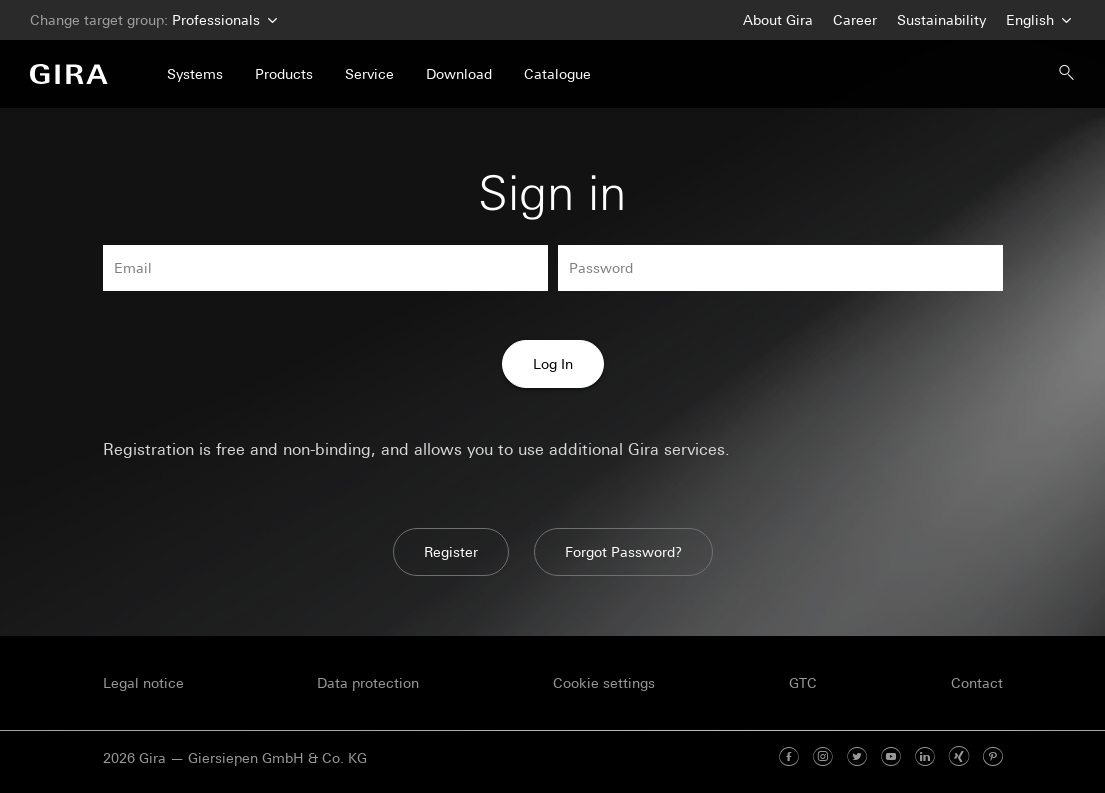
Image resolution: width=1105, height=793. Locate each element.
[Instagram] (823, 758)
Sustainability (941, 20)
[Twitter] (857, 758)
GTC (803, 683)
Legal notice (143, 683)
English (1036, 20)
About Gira (778, 20)
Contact (977, 683)
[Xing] (959, 758)
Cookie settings (604, 683)
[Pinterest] (993, 758)
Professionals (222, 20)
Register (451, 552)
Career (855, 20)
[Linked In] (925, 758)
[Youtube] (891, 758)
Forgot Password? (623, 552)
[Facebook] (789, 758)
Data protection (368, 683)
